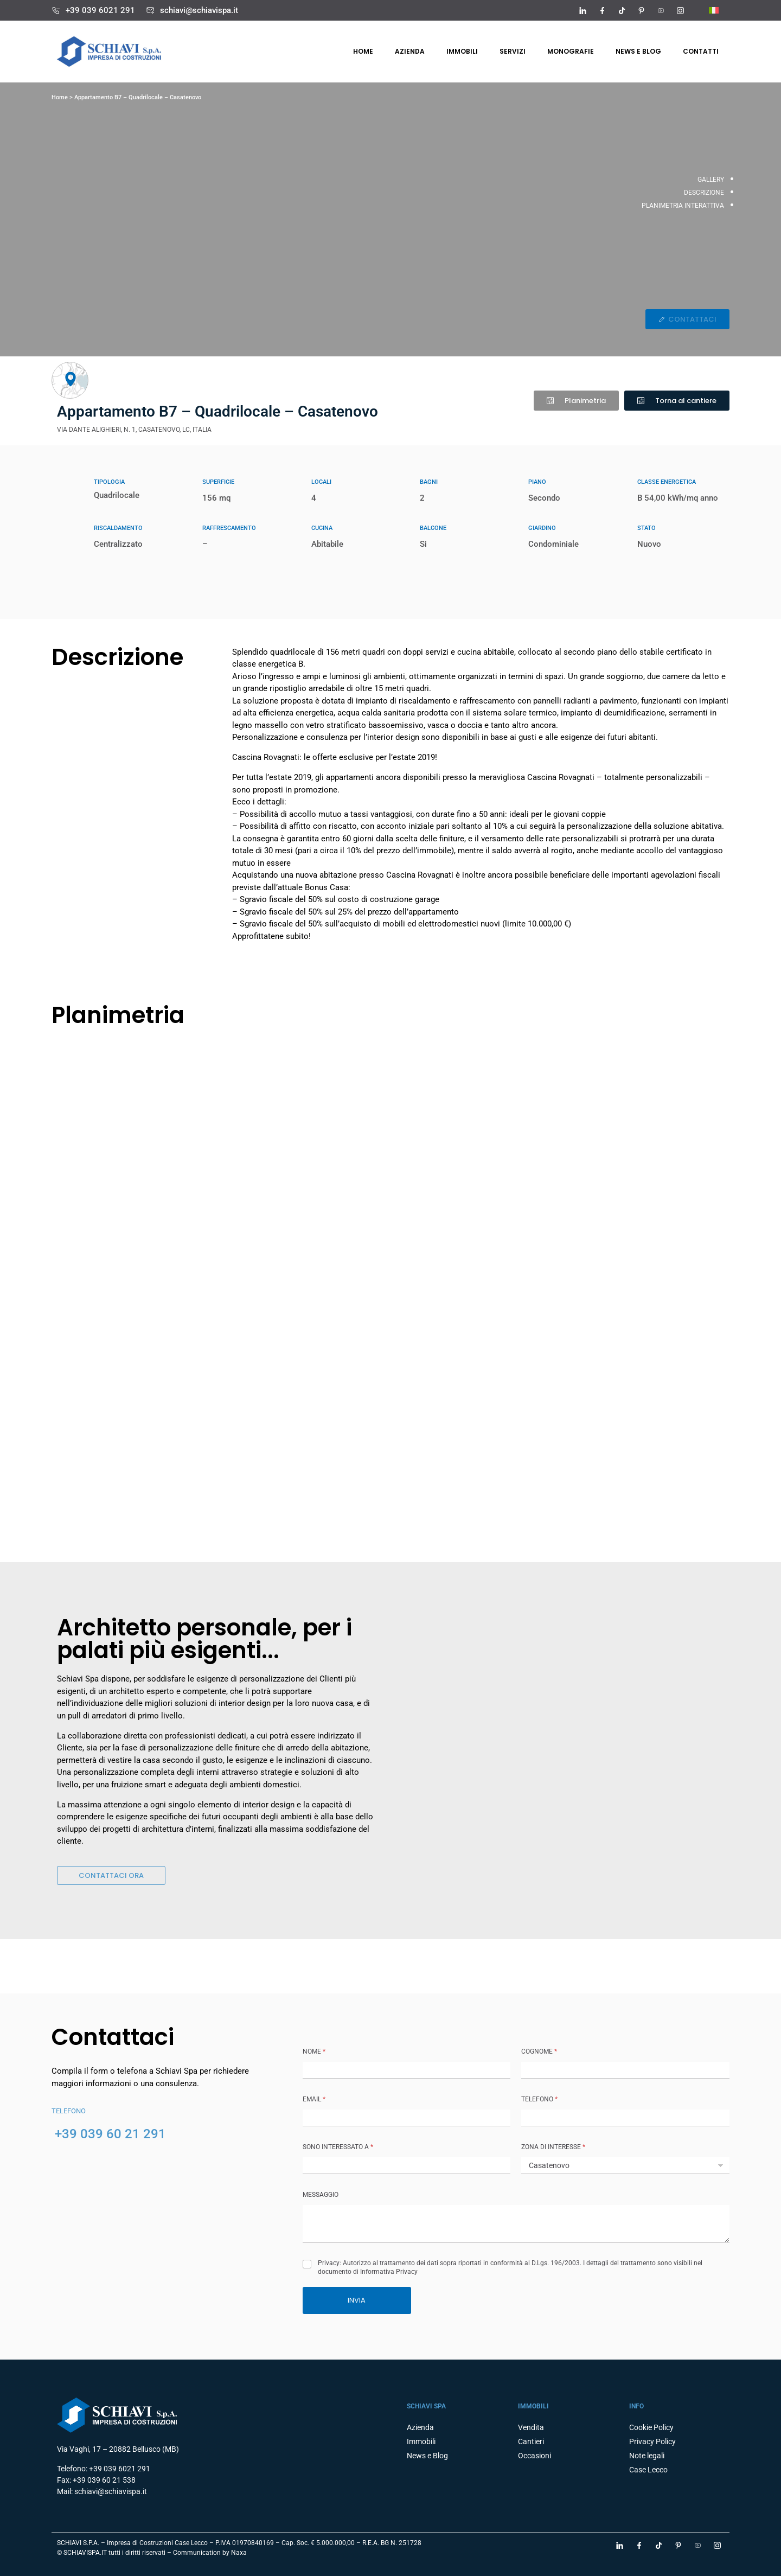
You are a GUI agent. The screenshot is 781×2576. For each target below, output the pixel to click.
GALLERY (710, 179)
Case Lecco (648, 2469)
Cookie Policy (651, 2427)
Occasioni (534, 2455)
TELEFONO (539, 2099)
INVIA (357, 2300)
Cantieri (531, 2441)
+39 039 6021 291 (100, 10)
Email (314, 2099)
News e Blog (638, 51)
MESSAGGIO (320, 2194)
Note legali (646, 2455)
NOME (314, 2051)
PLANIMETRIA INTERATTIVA (683, 205)
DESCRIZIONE (704, 192)
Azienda (410, 51)
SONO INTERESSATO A (338, 2147)
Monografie (570, 51)
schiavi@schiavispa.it (199, 10)
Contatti (701, 51)
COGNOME (539, 2051)
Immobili (462, 51)
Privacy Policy (652, 2441)
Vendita (531, 2427)
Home (363, 51)
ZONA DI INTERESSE (553, 2147)
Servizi (513, 51)
